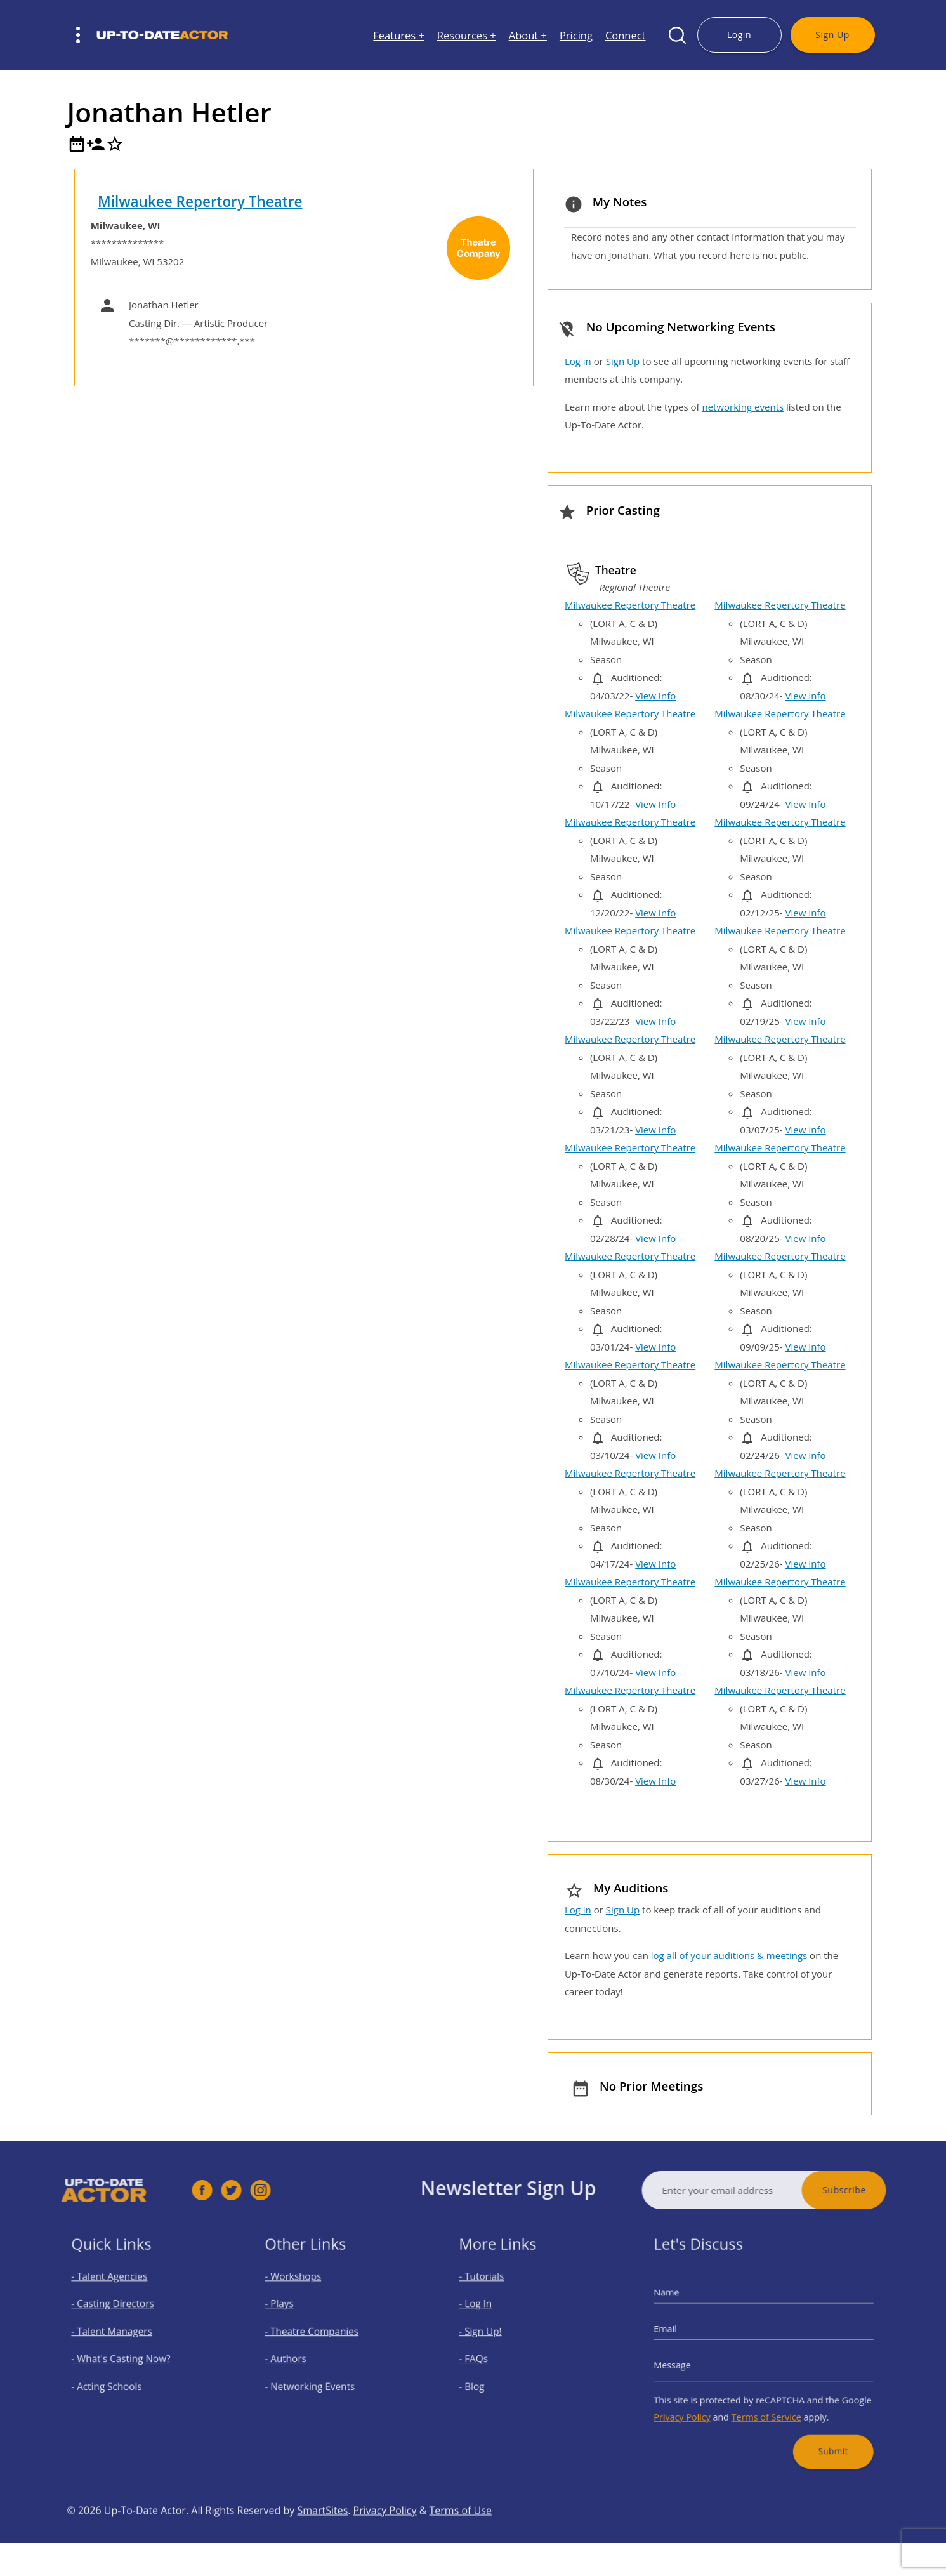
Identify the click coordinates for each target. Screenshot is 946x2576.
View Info (655, 695)
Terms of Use (461, 2538)
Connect (625, 35)
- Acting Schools (115, 2379)
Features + (398, 35)
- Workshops (303, 2290)
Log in (578, 361)
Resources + (466, 35)
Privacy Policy (697, 2405)
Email (683, 2332)
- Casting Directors (120, 2312)
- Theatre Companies (318, 2335)
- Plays (292, 2312)
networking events (743, 406)
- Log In (487, 2312)
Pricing (576, 35)
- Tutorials (492, 2290)
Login (739, 35)
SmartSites (322, 2538)
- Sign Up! (491, 2335)
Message (689, 2362)
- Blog (484, 2379)
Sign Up (832, 35)
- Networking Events (317, 2379)
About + (528, 35)
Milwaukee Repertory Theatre (200, 201)
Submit (820, 2433)
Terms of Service (765, 2405)
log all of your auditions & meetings (729, 1955)
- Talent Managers (119, 2335)
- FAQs (485, 2357)
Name (684, 2303)
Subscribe (872, 2190)
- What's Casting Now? (126, 2357)
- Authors (297, 2357)
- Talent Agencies (117, 2290)
